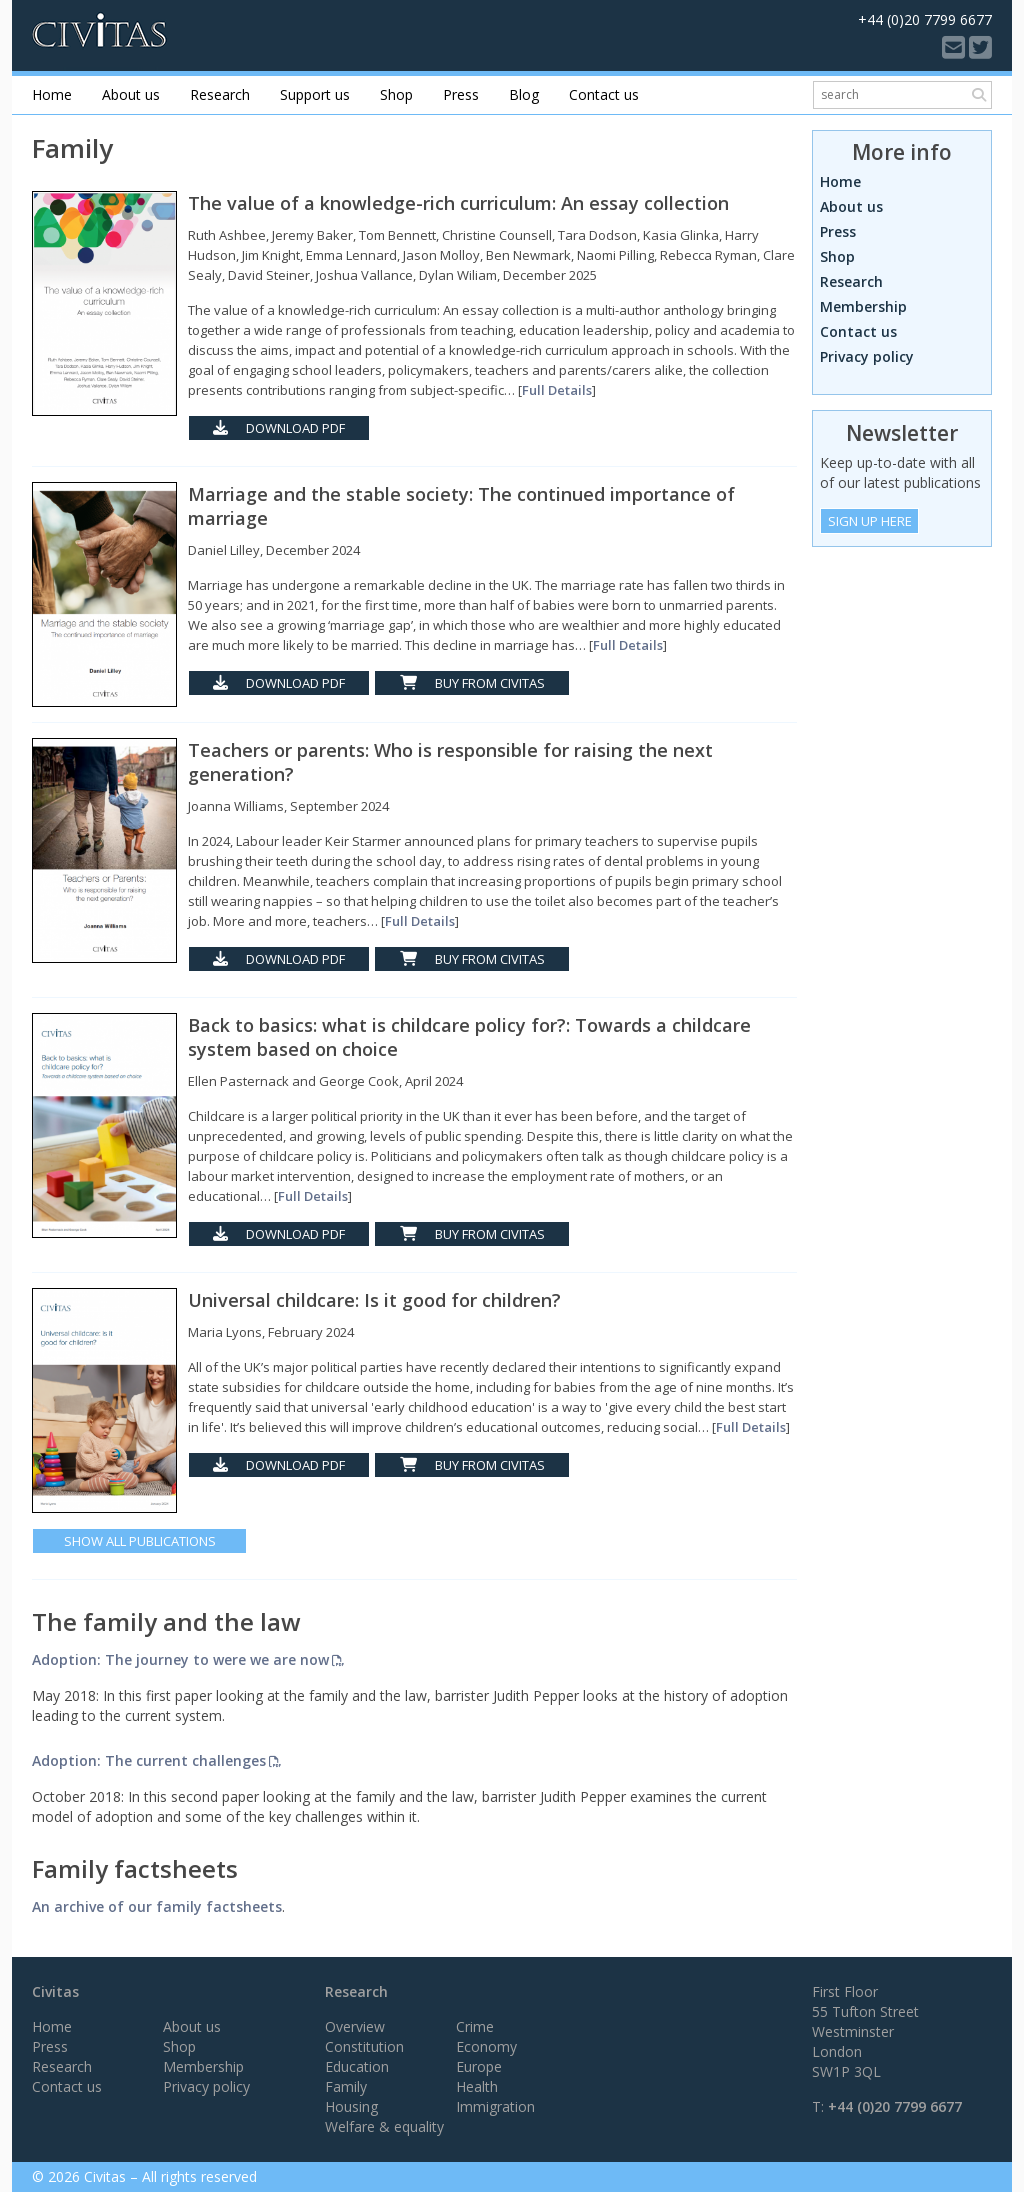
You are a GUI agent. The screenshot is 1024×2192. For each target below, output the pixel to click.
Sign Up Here (870, 521)
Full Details (557, 390)
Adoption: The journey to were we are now (180, 1659)
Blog (524, 94)
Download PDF (279, 428)
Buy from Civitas (472, 683)
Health (477, 2086)
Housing (351, 2106)
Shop (396, 94)
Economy (486, 2046)
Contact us (604, 94)
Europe (479, 2066)
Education (357, 2066)
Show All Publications (140, 1541)
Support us (315, 94)
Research (220, 94)
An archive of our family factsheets (157, 1906)
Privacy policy (867, 356)
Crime (475, 2026)
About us (131, 94)
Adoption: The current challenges (149, 1760)
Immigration (495, 2106)
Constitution (364, 2046)
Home (52, 94)
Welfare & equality (384, 2126)
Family (346, 2086)
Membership (863, 306)
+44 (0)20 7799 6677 (895, 2106)
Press (461, 94)
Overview (355, 2026)
